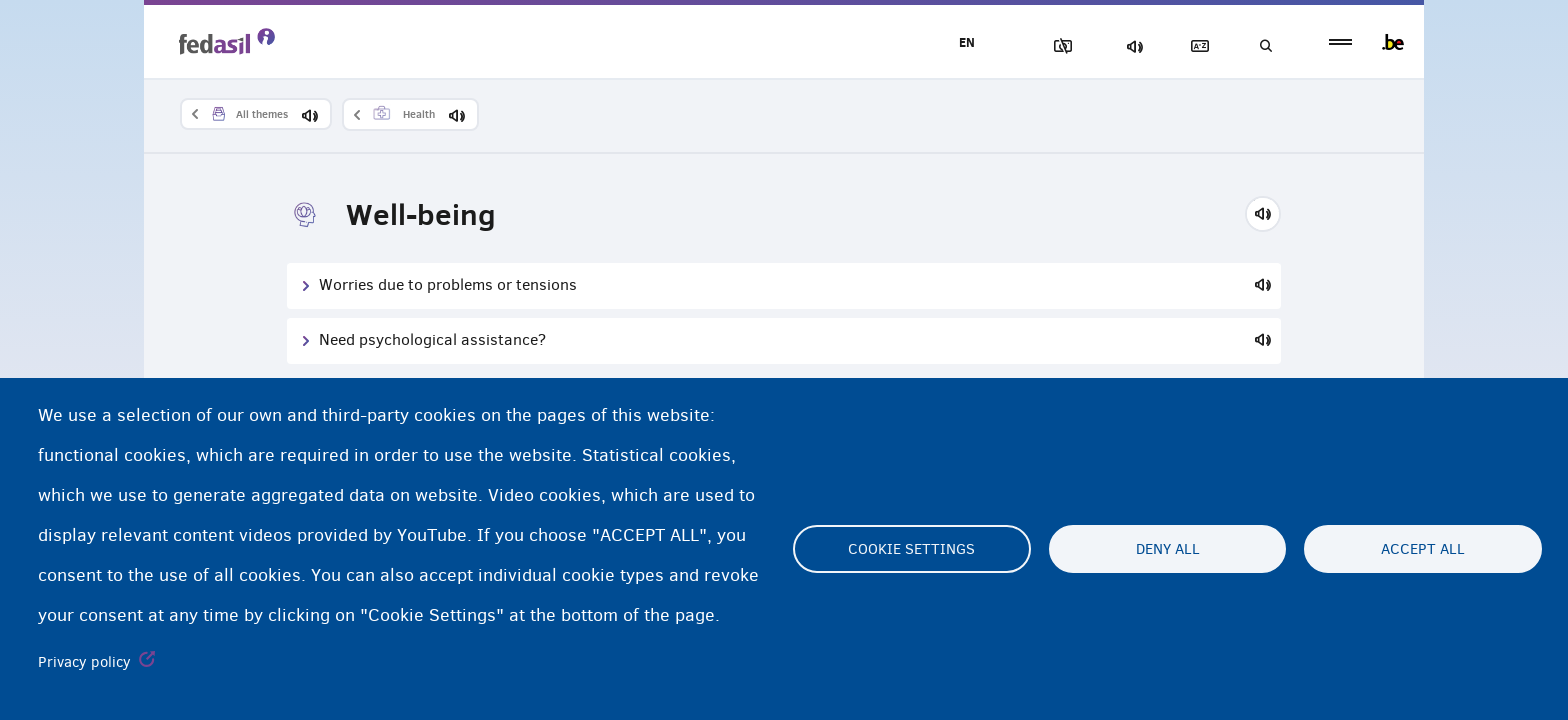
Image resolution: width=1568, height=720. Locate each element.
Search (1264, 46)
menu (1340, 42)
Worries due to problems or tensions (448, 284)
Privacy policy (84, 662)
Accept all (1423, 549)
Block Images (1055, 46)
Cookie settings (911, 549)
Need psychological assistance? (432, 339)
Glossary (1195, 46)
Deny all (1168, 549)
